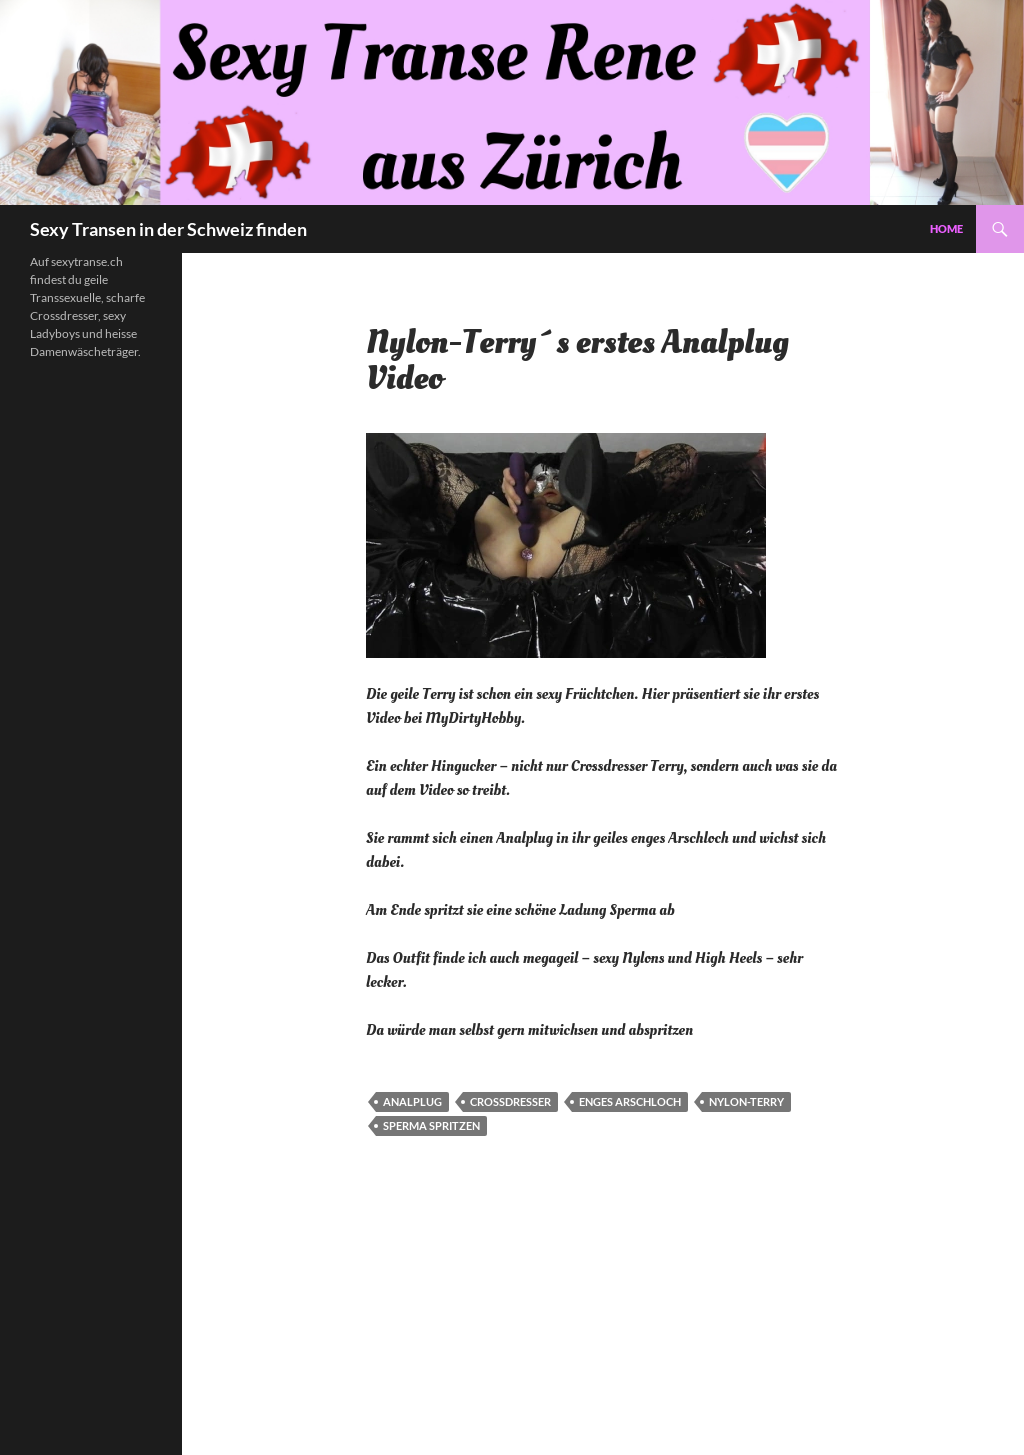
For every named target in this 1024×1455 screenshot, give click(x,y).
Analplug (412, 1101)
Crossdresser (510, 1101)
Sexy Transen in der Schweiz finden (168, 229)
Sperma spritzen (431, 1125)
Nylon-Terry (746, 1101)
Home (946, 228)
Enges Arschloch (630, 1101)
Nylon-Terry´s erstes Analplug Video (577, 361)
